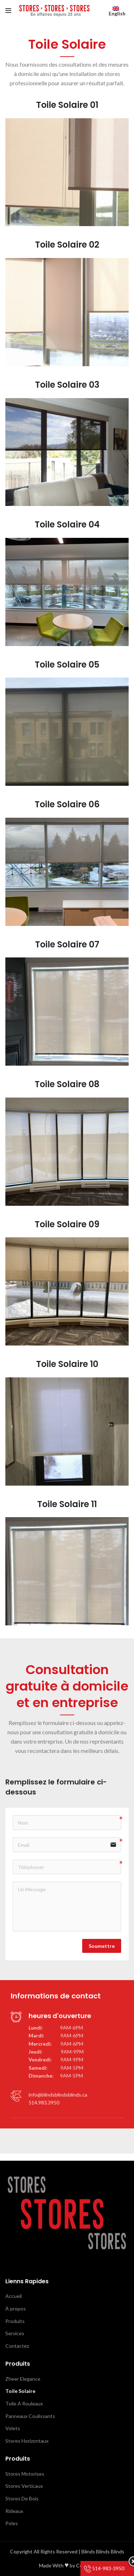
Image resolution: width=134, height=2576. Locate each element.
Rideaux (14, 2511)
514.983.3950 (44, 2102)
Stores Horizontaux (27, 2441)
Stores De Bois (22, 2498)
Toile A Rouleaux (24, 2403)
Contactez (17, 2346)
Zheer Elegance (22, 2379)
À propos (15, 2308)
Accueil (13, 2296)
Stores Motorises (24, 2474)
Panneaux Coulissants (30, 2416)
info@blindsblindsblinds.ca (58, 2095)
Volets (12, 2428)
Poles (11, 2523)
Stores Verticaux (24, 2486)
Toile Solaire (20, 2391)
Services (14, 2333)
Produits (15, 2321)
